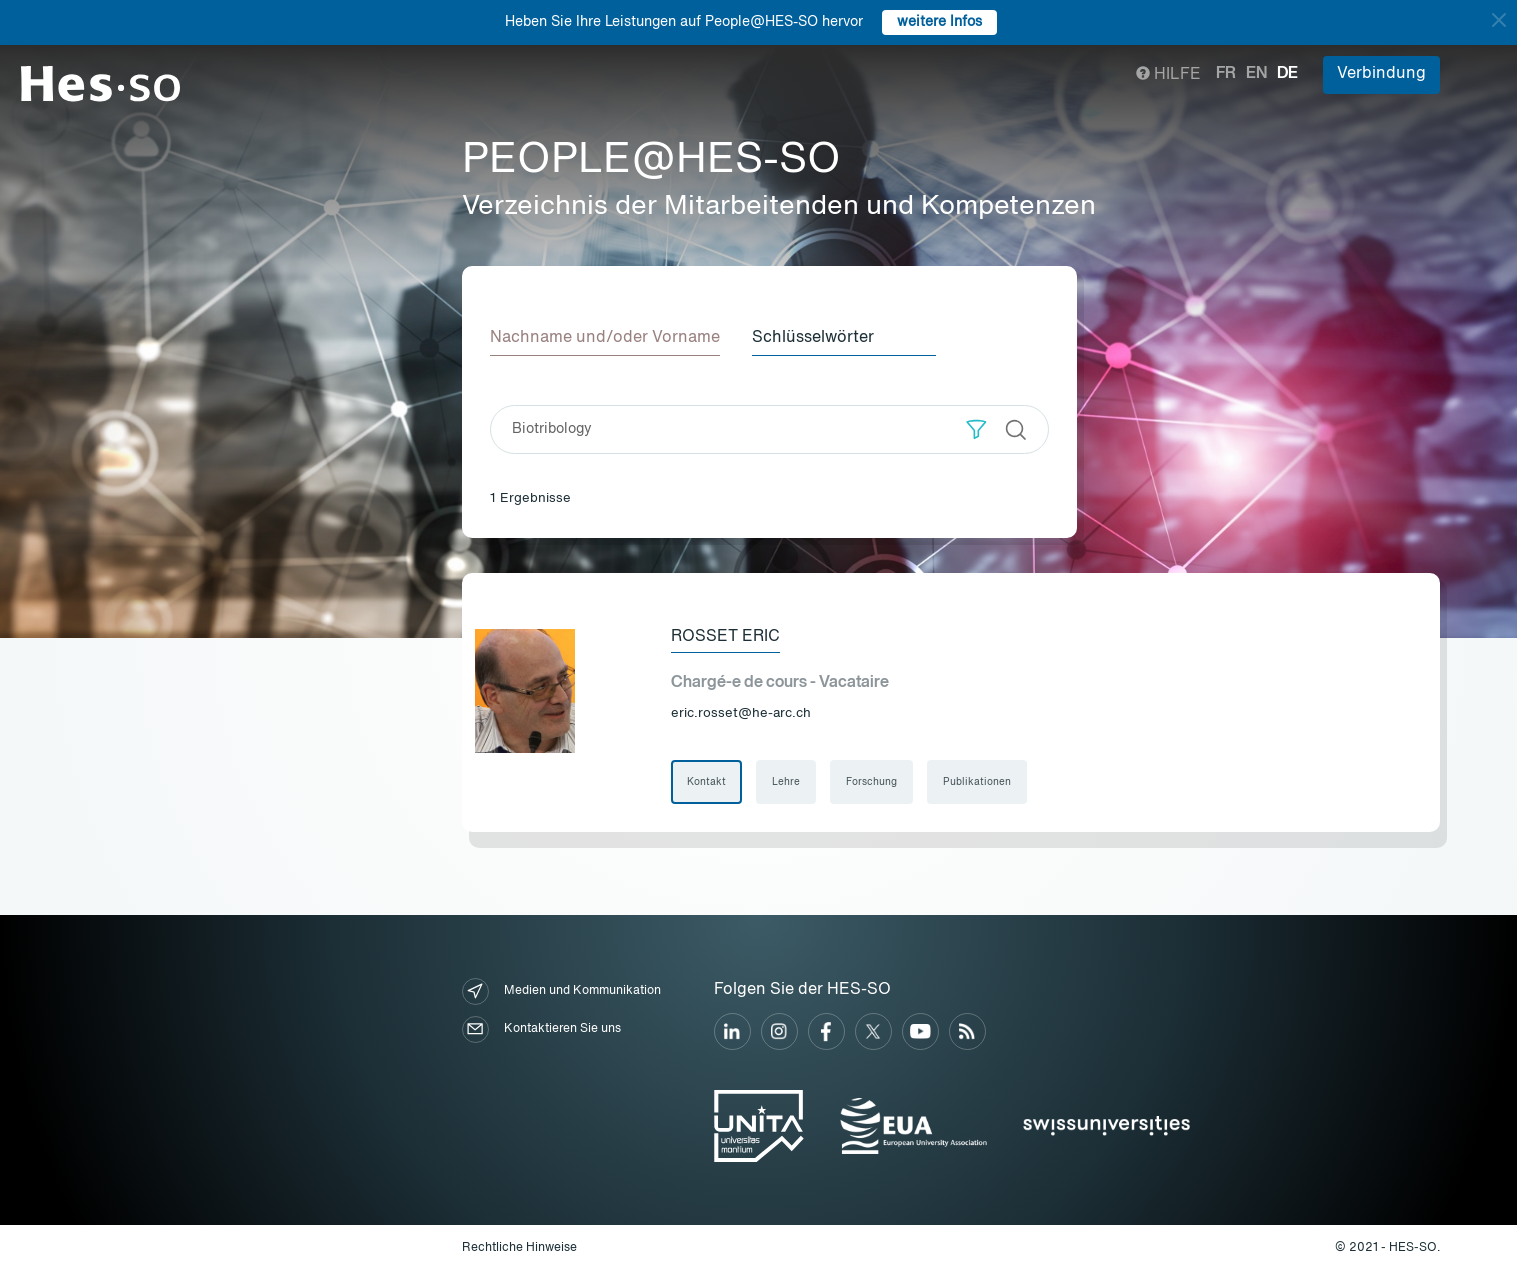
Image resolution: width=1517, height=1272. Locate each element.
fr (1226, 74)
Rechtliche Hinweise (519, 1248)
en (1256, 74)
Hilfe (1168, 75)
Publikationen (977, 782)
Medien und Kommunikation (561, 991)
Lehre (786, 782)
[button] (976, 429)
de (1287, 74)
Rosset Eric (725, 637)
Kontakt (706, 782)
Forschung (871, 782)
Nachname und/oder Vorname (605, 338)
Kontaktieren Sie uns (541, 1029)
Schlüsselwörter (813, 338)
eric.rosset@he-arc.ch (741, 713)
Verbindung (1381, 74)
